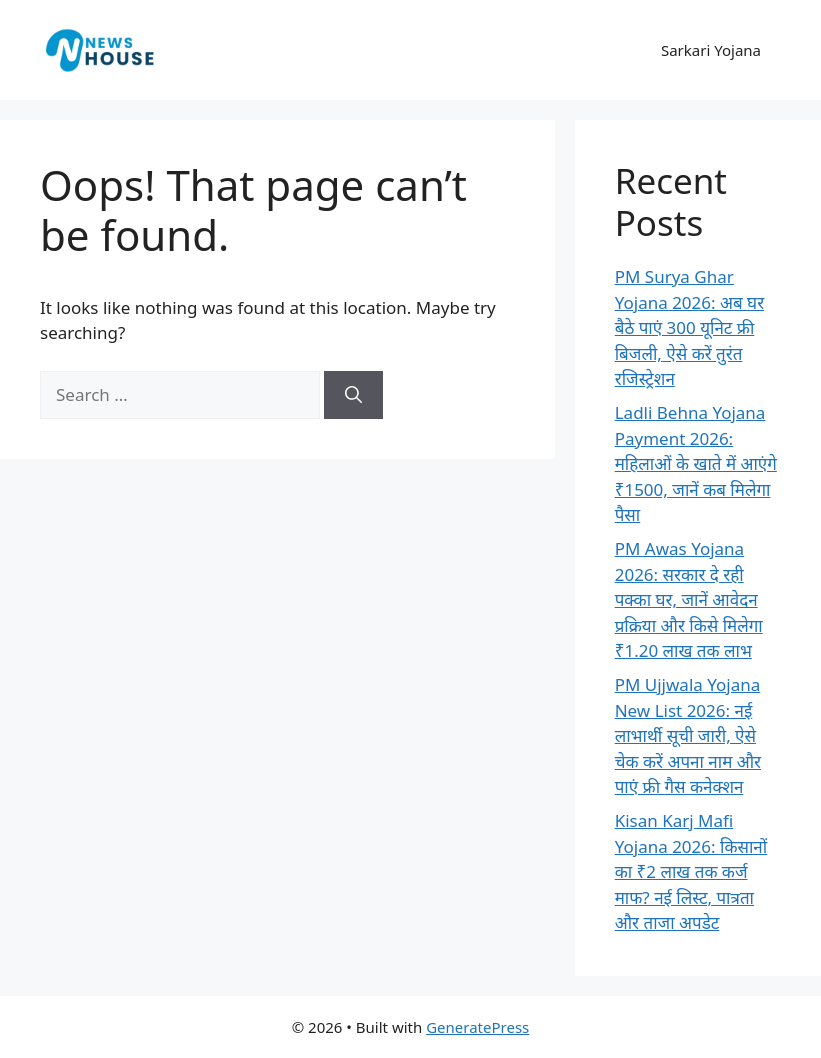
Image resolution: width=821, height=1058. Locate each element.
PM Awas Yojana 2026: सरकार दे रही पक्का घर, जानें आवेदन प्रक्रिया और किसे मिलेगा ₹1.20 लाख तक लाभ (689, 599)
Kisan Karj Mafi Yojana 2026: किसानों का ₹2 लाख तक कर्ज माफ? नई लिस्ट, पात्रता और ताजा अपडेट (691, 871)
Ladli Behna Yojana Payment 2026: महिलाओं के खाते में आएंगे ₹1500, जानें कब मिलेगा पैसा (696, 463)
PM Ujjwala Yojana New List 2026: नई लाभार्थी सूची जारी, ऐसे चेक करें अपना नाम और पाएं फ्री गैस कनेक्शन (688, 735)
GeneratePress (477, 1027)
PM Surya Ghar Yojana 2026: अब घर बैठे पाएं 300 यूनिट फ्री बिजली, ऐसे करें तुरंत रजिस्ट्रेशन (689, 327)
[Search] (353, 395)
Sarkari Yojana (711, 50)
